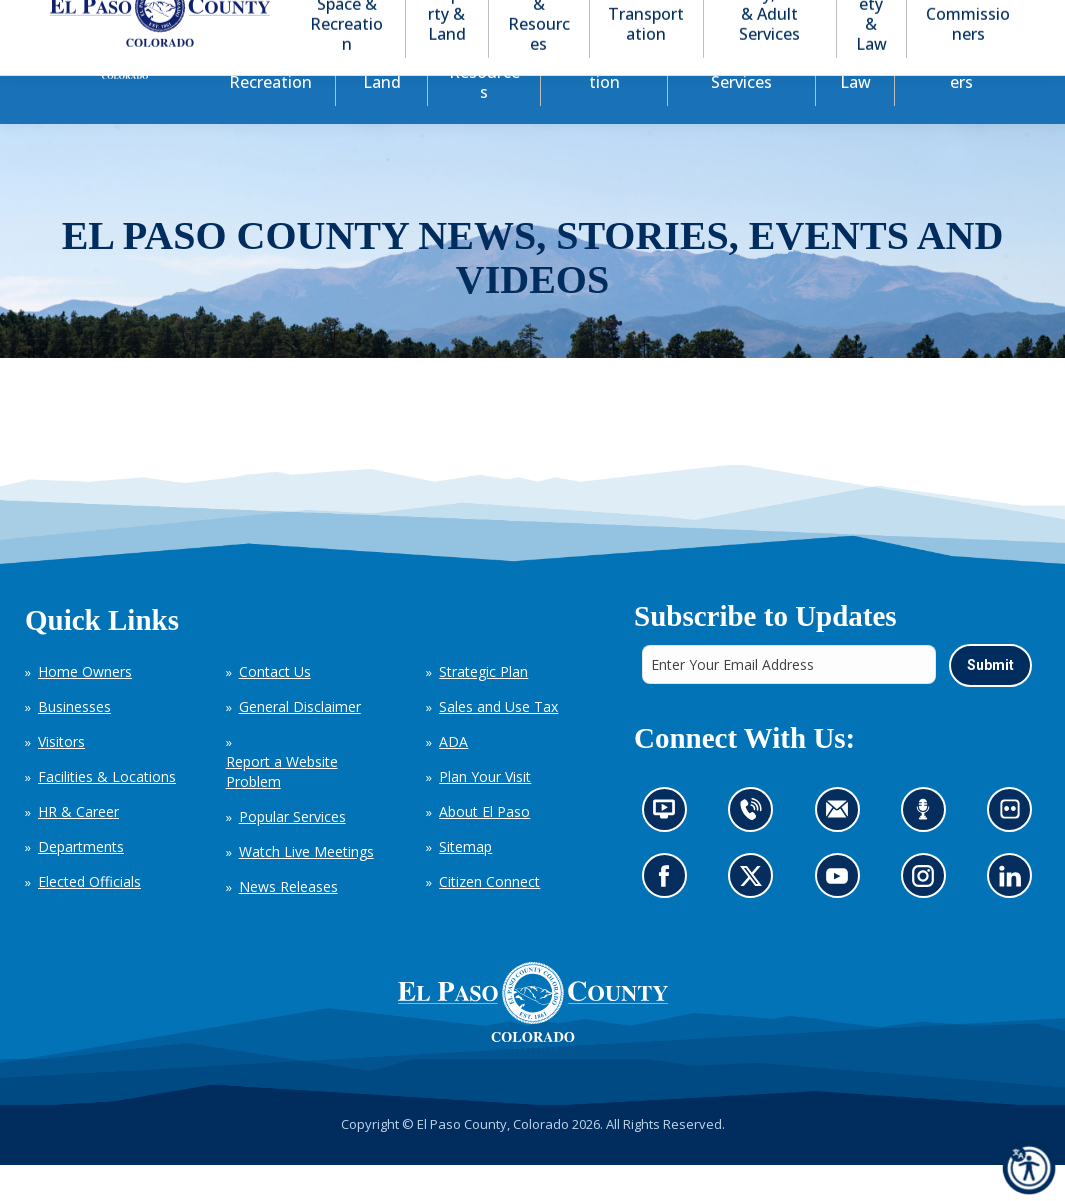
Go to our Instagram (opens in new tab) (928, 916)
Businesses (74, 742)
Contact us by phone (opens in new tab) (755, 850)
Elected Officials (89, 917)
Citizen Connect (489, 917)
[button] (917, 18)
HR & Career (78, 847)
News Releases (288, 922)
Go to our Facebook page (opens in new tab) (668, 916)
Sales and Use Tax (498, 742)
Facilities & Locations (107, 812)
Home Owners (85, 707)
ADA (453, 777)
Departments (81, 882)
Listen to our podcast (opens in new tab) (927, 850)
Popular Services (292, 852)
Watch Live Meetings (306, 887)
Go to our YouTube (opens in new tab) (841, 916)
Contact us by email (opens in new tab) (842, 850)
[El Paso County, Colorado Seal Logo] (533, 1038)
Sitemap (465, 882)
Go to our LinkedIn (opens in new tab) (1014, 916)
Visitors (61, 777)
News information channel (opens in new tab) (669, 850)
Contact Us (275, 707)
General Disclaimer (300, 742)
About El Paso (484, 847)
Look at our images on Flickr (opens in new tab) (1015, 850)
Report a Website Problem (282, 807)
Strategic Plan (483, 707)
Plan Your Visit (485, 812)
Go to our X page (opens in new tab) (755, 916)
